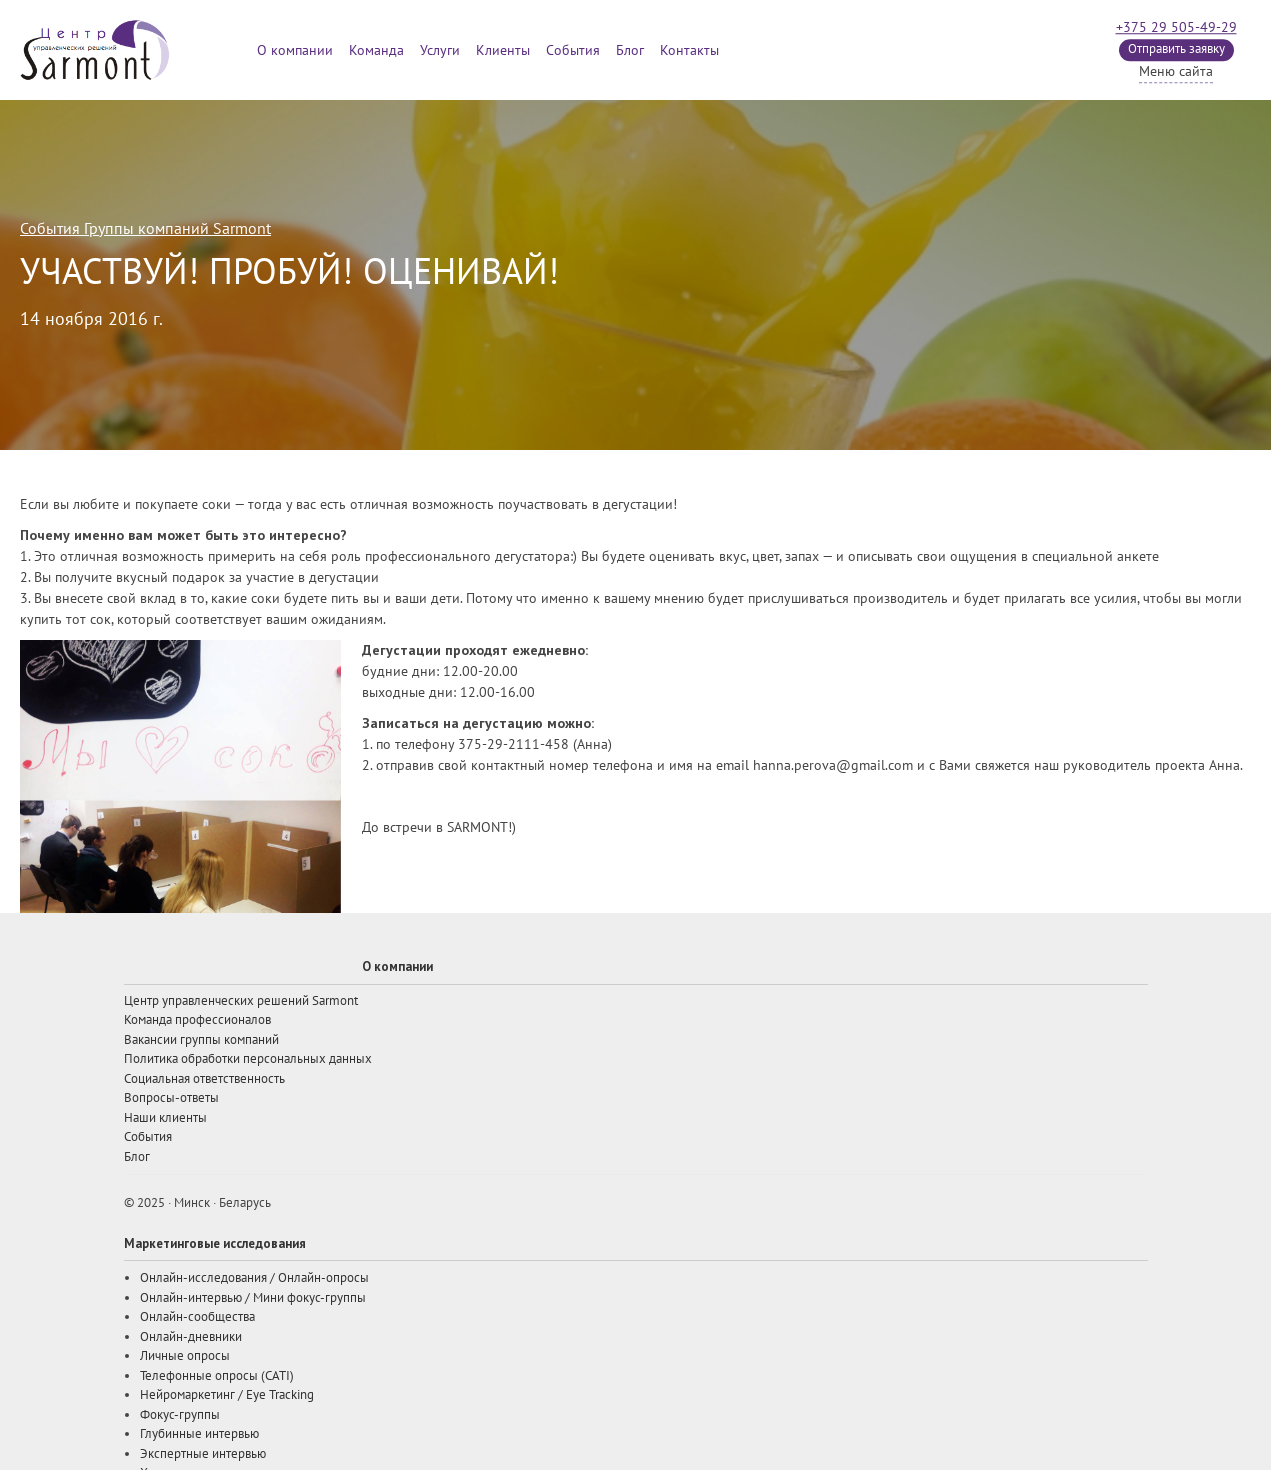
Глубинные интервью (199, 1434)
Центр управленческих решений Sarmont (241, 1001)
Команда (376, 50)
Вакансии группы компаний (201, 1040)
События (573, 50)
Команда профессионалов (197, 1020)
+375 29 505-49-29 (1176, 27)
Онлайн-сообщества (197, 1317)
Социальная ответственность (204, 1079)
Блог (630, 50)
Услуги (440, 50)
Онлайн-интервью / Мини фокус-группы (253, 1298)
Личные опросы (185, 1356)
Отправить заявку (1176, 49)
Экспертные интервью (203, 1454)
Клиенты (503, 50)
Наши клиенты (165, 1118)
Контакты (689, 50)
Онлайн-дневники (191, 1337)
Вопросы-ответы (171, 1098)
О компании (295, 50)
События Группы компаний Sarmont (145, 229)
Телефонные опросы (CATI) (217, 1376)
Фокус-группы (180, 1415)
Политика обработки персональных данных (248, 1059)
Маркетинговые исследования (215, 1243)
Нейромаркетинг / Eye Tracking (227, 1395)
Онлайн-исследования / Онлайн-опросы (254, 1278)
